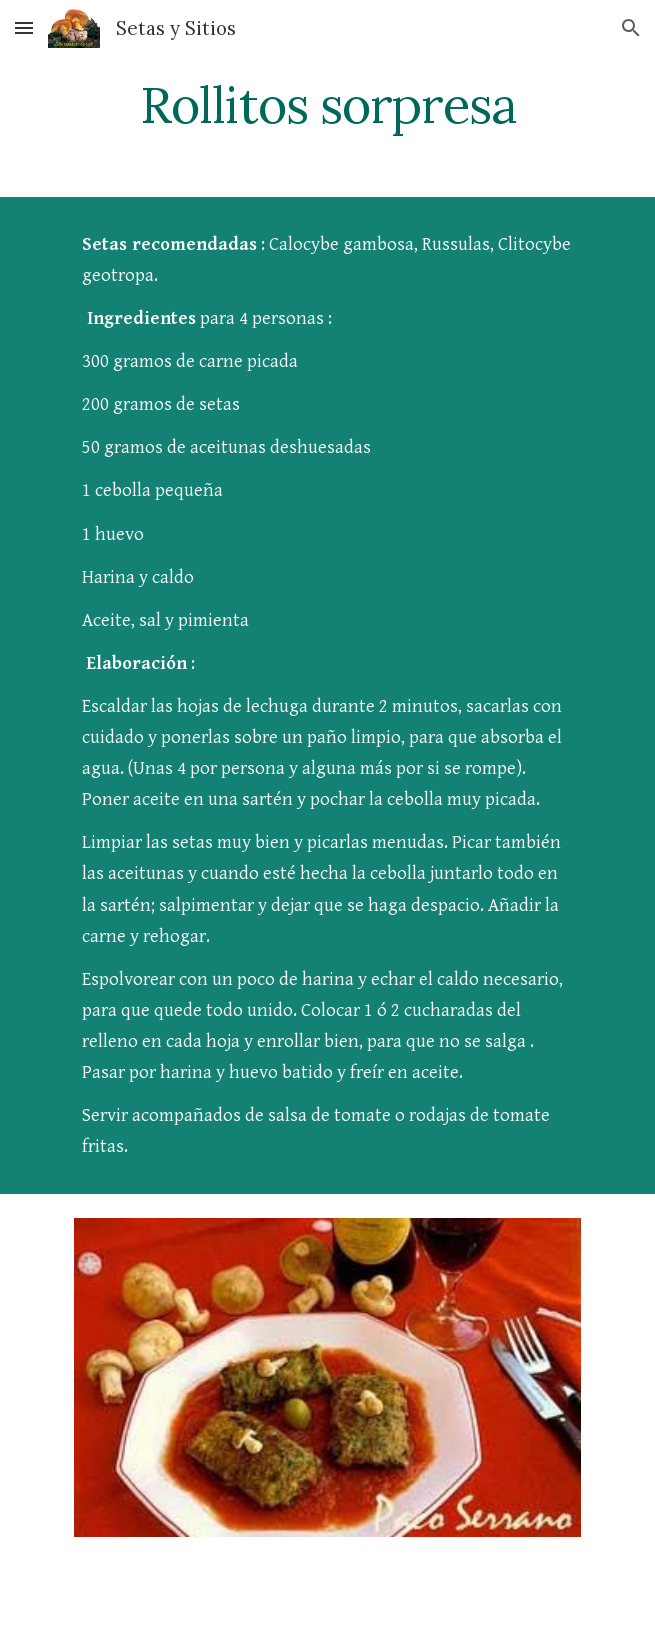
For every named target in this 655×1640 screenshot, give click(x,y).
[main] (327, 105)
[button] (24, 27)
